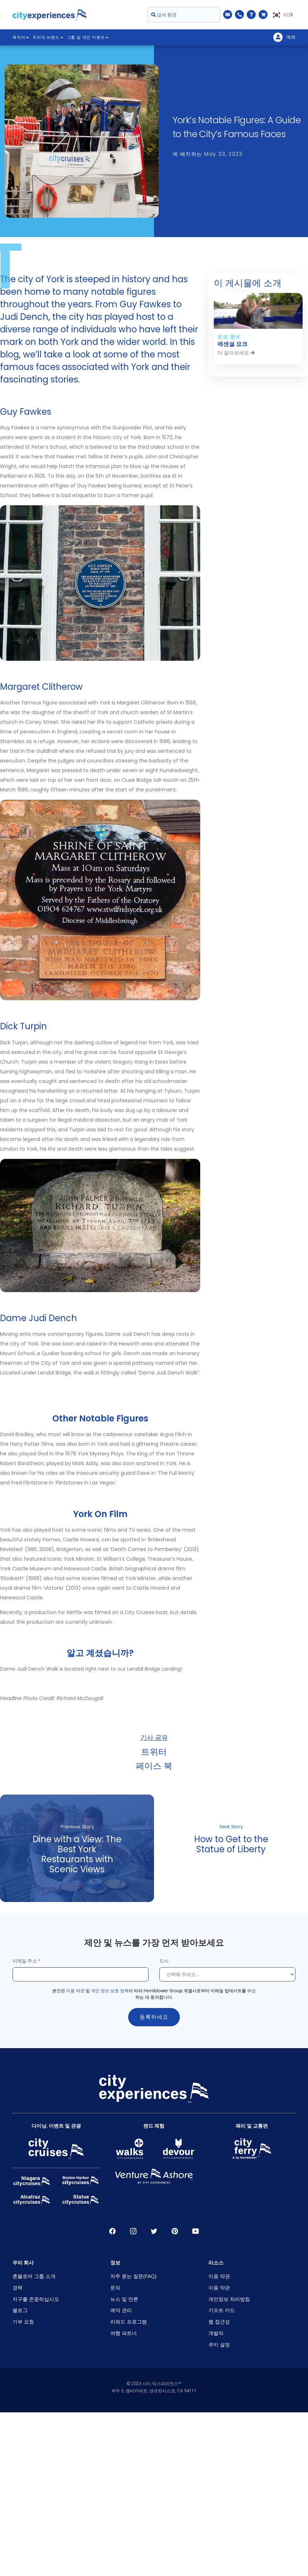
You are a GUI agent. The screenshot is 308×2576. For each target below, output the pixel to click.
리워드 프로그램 (128, 2321)
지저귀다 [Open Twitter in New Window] (154, 2231)
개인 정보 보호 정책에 (112, 1991)
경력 (18, 2287)
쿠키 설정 (219, 2344)
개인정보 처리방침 (229, 2299)
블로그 (20, 2310)
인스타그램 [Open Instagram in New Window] (133, 2231)
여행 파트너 (123, 2333)
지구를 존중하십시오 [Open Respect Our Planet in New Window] (36, 2299)
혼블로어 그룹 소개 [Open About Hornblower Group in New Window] (34, 2276)
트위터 (154, 1751)
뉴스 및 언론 (124, 2299)
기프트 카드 (221, 2310)
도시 (164, 1961)
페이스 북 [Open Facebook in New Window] (112, 2231)
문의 (115, 2287)
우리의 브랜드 (48, 37)
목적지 (21, 37)
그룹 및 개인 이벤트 (88, 37)
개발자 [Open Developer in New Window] (215, 2333)
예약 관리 (121, 2310)
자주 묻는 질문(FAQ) (133, 2276)
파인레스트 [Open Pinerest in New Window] (175, 2231)
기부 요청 (23, 2321)
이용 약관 (75, 1991)
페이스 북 (154, 1765)
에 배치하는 (208, 154)
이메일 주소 (25, 1961)
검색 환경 (164, 14)
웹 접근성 (219, 2321)
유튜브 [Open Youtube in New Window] (195, 2231)
